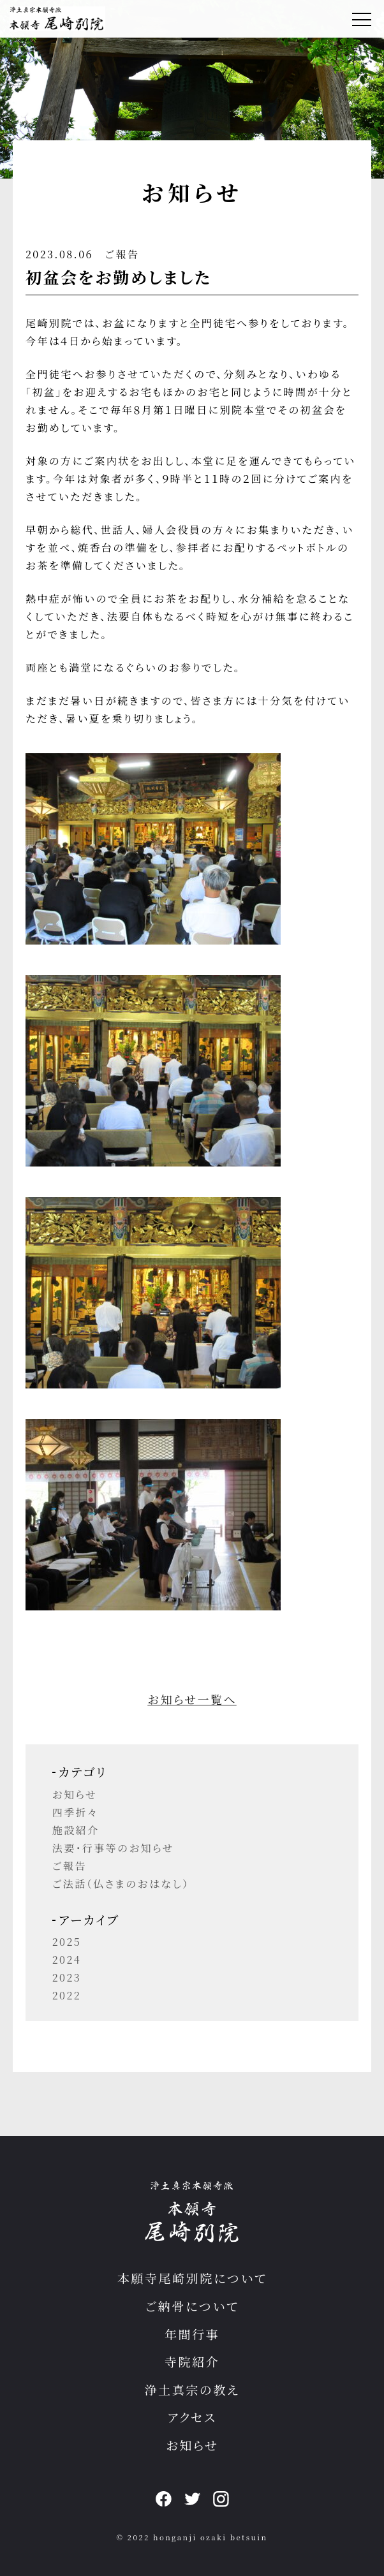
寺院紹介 (192, 2361)
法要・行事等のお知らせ (113, 1848)
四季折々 (75, 1812)
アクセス (192, 2416)
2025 (66, 1941)
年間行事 (192, 2334)
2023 (66, 1977)
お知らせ (75, 1794)
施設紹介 (76, 1830)
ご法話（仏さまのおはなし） (120, 1883)
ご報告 (122, 254)
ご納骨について (192, 2306)
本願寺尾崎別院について (192, 2277)
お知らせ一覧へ (192, 1699)
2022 (66, 1995)
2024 (66, 1959)
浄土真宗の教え (192, 2389)
